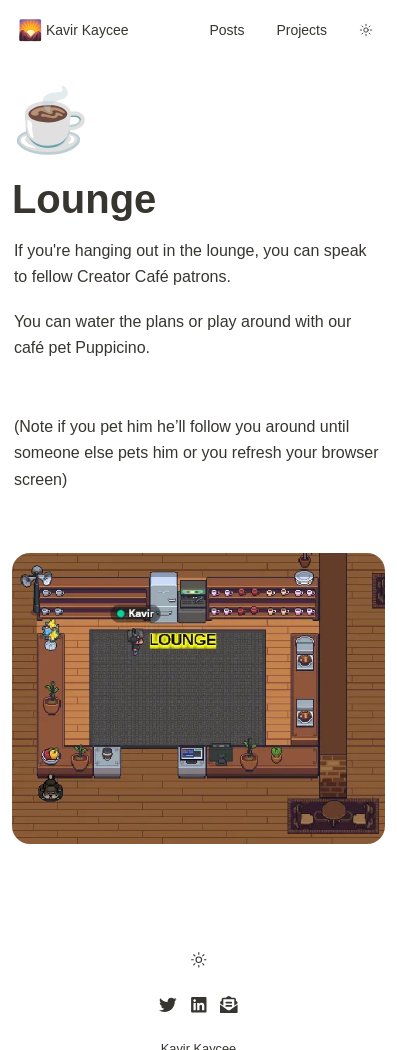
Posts (226, 30)
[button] (198, 959)
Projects (301, 30)
